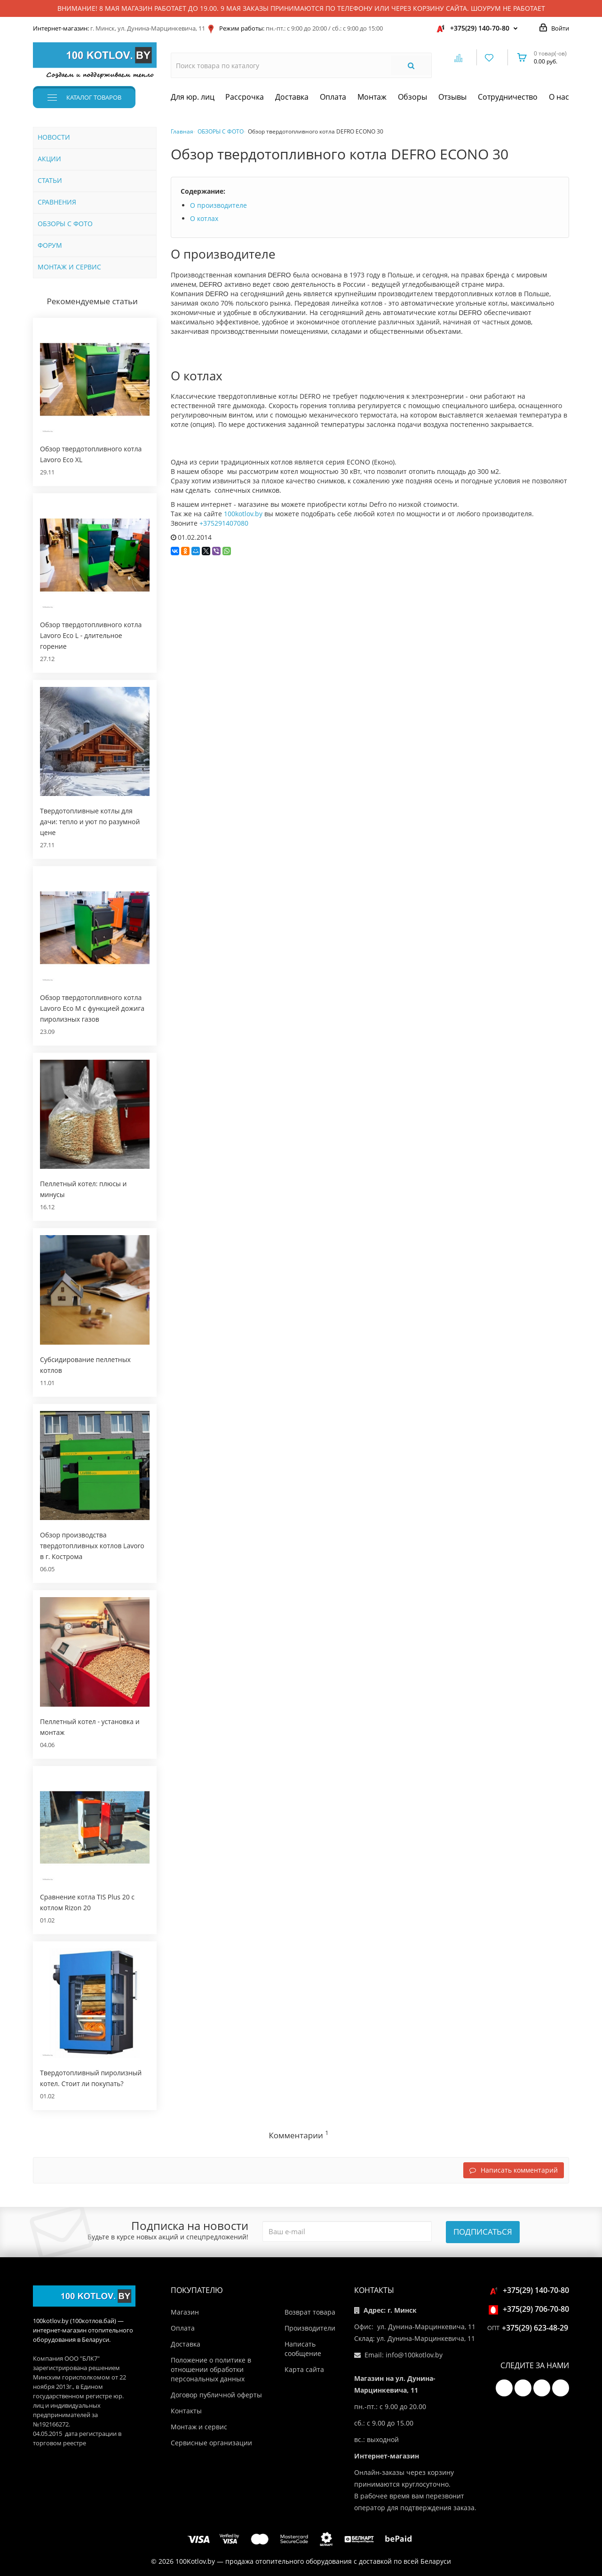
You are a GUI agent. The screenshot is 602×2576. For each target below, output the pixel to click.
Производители (310, 2328)
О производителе (218, 205)
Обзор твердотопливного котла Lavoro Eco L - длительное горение (91, 635)
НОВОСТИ (54, 137)
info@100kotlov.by (414, 2354)
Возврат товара (310, 2312)
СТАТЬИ (50, 180)
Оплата (333, 97)
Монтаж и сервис (199, 2426)
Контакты (186, 2410)
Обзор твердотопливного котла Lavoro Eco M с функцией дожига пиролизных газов (92, 1008)
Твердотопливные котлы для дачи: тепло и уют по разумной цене (90, 821)
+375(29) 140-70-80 (479, 28)
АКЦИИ (49, 158)
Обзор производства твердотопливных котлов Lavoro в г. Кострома (92, 1545)
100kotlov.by (243, 513)
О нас (559, 97)
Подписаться (482, 2231)
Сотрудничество (508, 97)
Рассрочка (244, 97)
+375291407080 (223, 523)
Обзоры (412, 97)
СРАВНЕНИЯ (57, 201)
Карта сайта (304, 2369)
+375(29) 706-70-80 (530, 2309)
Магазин (185, 2312)
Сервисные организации (211, 2442)
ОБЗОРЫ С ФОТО (65, 223)
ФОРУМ (50, 245)
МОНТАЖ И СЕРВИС (69, 266)
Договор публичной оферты (216, 2394)
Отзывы (452, 97)
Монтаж (372, 97)
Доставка (292, 97)
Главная (182, 131)
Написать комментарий (513, 2170)
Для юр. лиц (192, 97)
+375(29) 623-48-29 (535, 2327)
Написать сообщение (303, 2349)
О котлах (204, 218)
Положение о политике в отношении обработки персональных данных (211, 2369)
